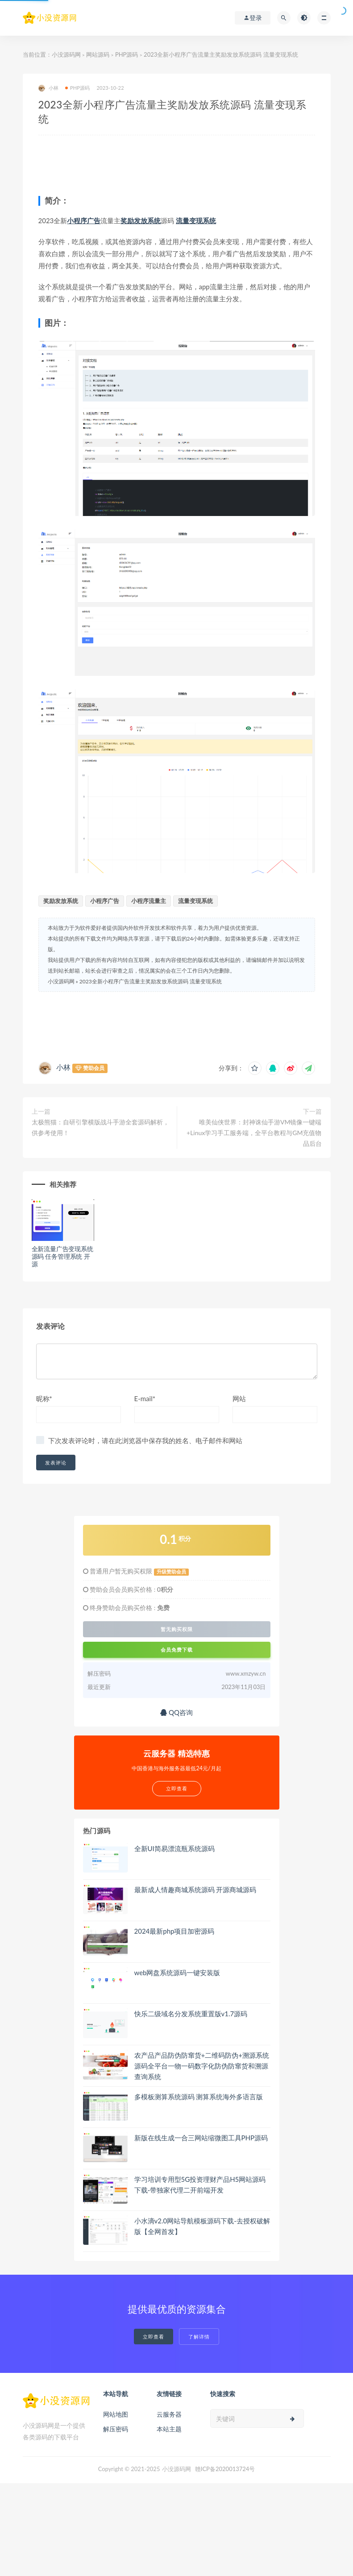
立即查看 (153, 2336)
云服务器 (169, 2414)
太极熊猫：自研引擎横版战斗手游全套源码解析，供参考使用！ (100, 1127)
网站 (239, 1398)
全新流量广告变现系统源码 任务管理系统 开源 (62, 1256)
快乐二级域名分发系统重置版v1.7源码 (191, 2014)
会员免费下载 (177, 1649)
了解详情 (199, 2336)
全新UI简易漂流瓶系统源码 (174, 1848)
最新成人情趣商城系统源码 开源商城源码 (195, 1889)
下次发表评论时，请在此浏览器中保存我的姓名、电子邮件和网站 (145, 1440)
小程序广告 (83, 220)
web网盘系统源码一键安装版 (177, 1972)
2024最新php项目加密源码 (174, 1931)
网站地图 (115, 2414)
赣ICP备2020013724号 (225, 2468)
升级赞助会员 (171, 1571)
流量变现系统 (196, 220)
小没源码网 (66, 54)
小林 (48, 88)
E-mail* (145, 1398)
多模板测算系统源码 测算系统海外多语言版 (198, 2097)
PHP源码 (126, 54)
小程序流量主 (148, 900)
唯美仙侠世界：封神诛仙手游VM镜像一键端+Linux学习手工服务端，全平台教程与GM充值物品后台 (254, 1132)
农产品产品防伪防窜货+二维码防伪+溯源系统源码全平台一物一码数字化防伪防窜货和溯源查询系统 (201, 2066)
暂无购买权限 (177, 1629)
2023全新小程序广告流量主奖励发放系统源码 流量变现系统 (150, 981)
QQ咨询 (176, 1712)
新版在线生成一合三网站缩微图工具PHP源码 (201, 2138)
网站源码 (97, 54)
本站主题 (169, 2429)
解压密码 (115, 2429)
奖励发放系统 (140, 220)
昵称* (44, 1398)
